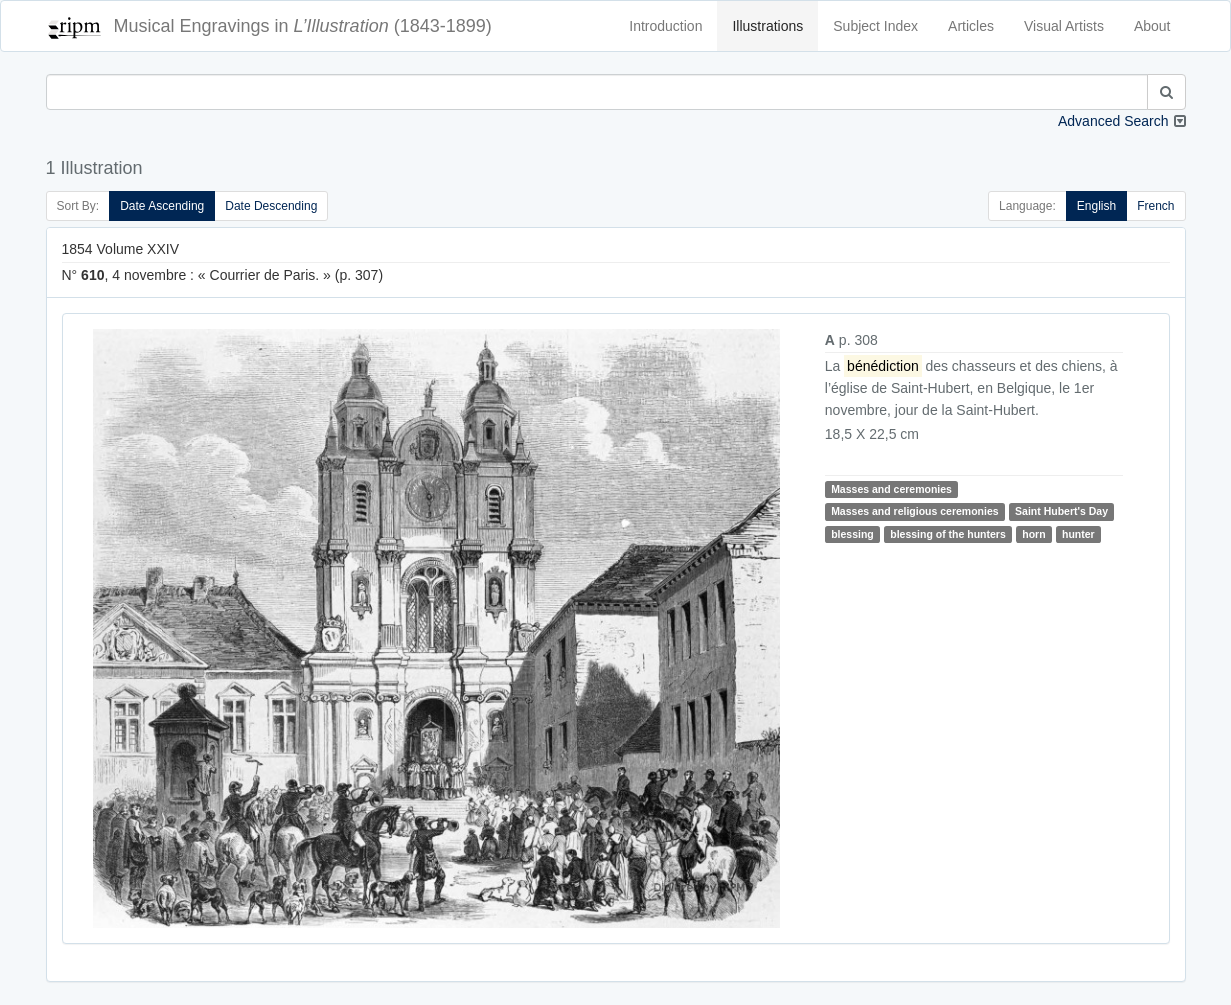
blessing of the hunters (948, 534)
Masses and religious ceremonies (915, 511)
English (1096, 206)
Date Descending (271, 206)
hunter (1078, 534)
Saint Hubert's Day (1061, 511)
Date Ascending (162, 206)
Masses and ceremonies (891, 489)
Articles (971, 26)
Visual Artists (1064, 26)
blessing (852, 534)
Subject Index (875, 26)
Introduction (665, 26)
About (1152, 26)
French (1155, 206)
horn (1033, 534)
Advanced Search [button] (1113, 121)
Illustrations (767, 26)
